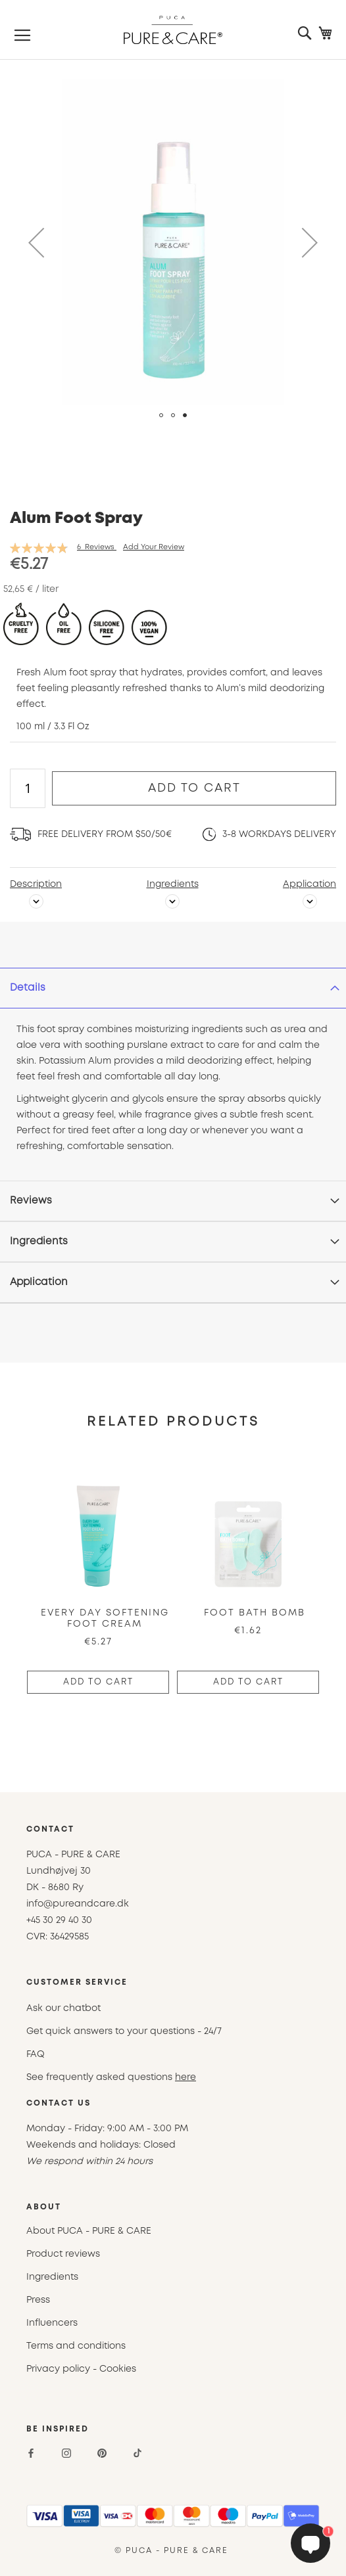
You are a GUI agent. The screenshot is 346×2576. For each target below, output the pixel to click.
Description (36, 884)
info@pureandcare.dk (77, 1904)
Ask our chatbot (63, 2008)
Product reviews (63, 2254)
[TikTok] (137, 2453)
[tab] (173, 988)
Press (38, 2300)
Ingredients (173, 884)
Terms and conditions (76, 2346)
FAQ (35, 2054)
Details (27, 988)
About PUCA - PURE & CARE (88, 2231)
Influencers (52, 2323)
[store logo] (173, 30)
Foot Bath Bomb (254, 1613)
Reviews (31, 1201)
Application (309, 884)
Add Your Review (153, 547)
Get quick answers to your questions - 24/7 (124, 2031)
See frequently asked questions (111, 2077)
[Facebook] (31, 2453)
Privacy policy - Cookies (81, 2369)
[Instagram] (66, 2453)
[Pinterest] (102, 2453)
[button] (36, 242)
